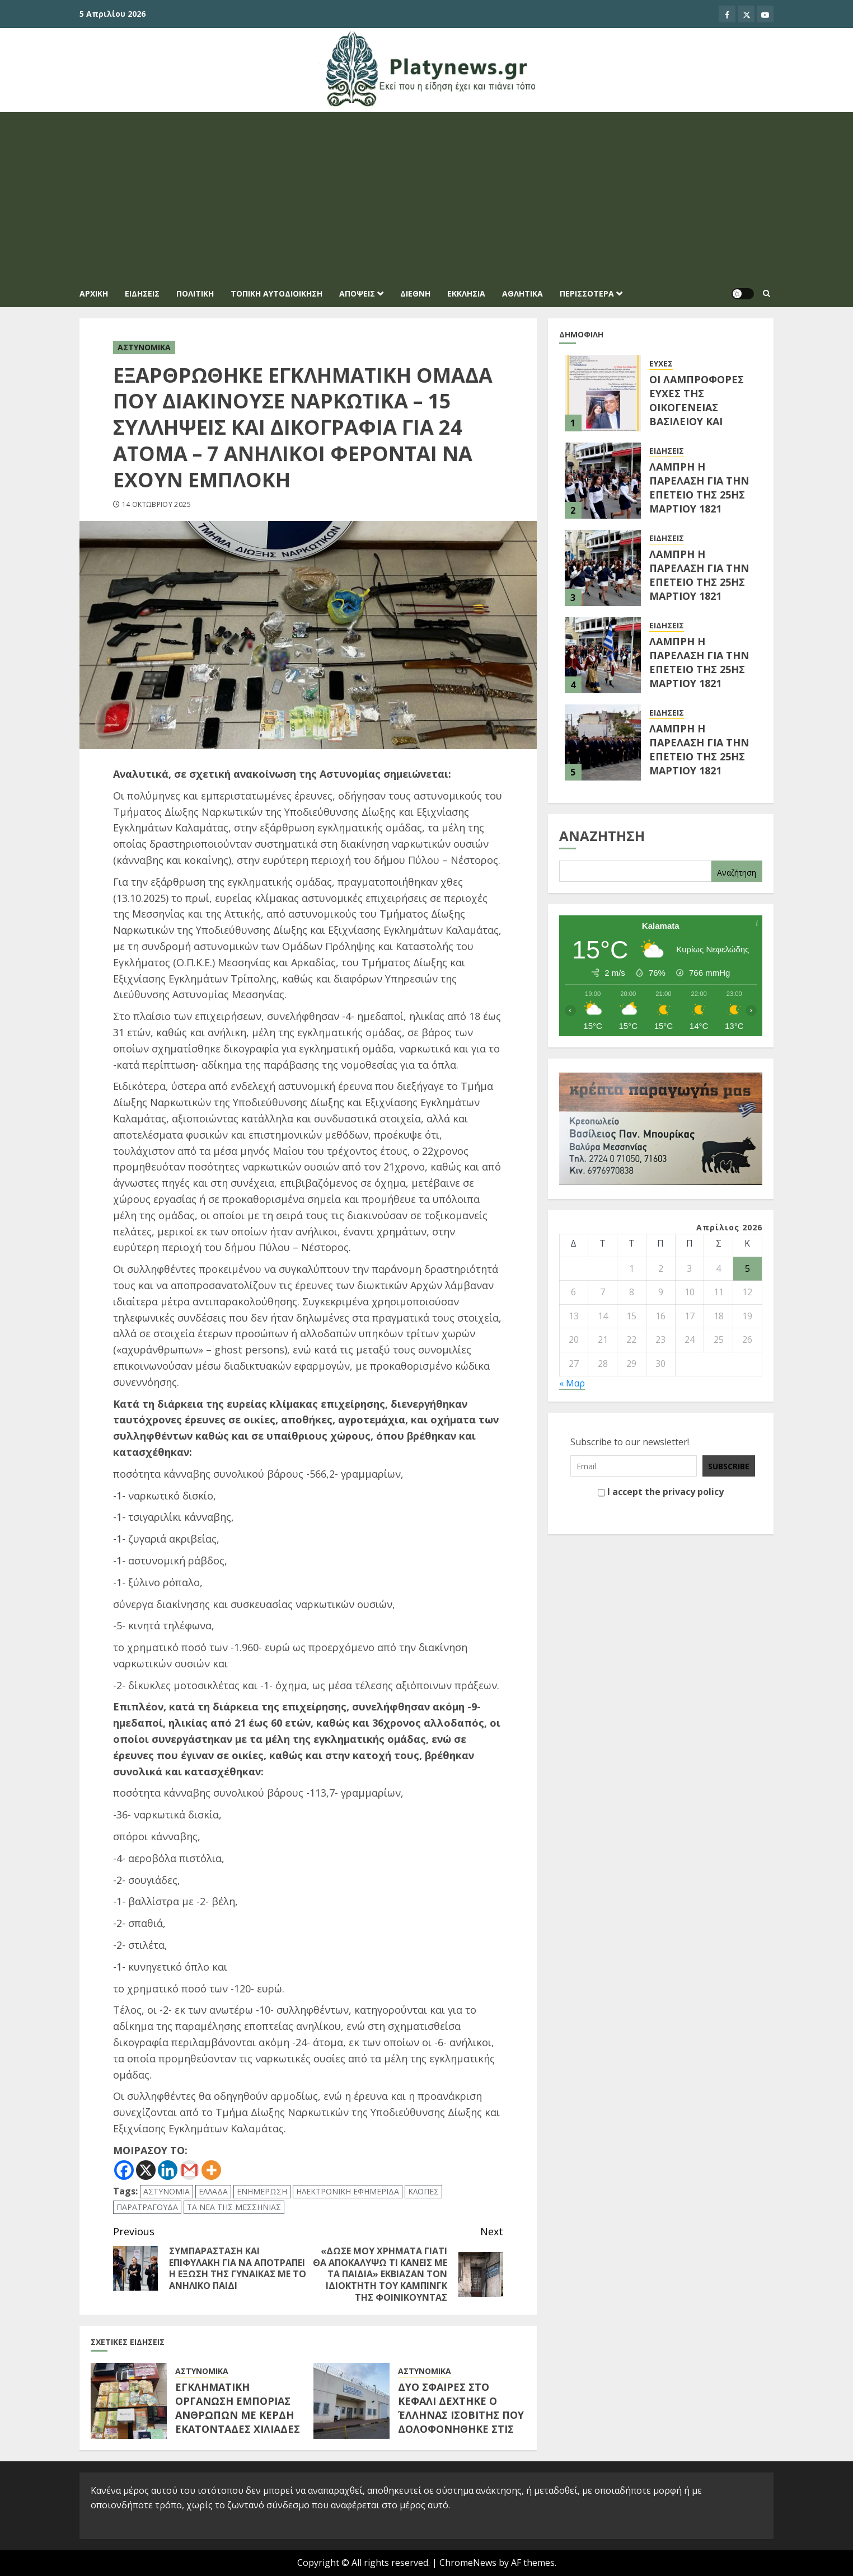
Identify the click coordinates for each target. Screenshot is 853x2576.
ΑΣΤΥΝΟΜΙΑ (166, 2191)
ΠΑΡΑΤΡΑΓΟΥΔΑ (147, 2207)
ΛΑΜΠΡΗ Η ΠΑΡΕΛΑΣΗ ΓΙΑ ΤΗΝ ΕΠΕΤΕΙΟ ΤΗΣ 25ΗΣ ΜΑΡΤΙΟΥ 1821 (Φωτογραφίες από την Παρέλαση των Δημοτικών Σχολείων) (699, 690)
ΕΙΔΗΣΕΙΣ (142, 293)
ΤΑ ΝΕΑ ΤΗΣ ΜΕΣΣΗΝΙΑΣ (234, 2207)
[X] (146, 2170)
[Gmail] (189, 2170)
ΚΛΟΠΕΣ (423, 2191)
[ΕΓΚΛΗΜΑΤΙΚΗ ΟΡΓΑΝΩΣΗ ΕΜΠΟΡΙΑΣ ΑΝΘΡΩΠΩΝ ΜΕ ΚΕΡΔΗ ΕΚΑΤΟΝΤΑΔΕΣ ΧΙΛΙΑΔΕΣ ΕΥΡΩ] (129, 2401)
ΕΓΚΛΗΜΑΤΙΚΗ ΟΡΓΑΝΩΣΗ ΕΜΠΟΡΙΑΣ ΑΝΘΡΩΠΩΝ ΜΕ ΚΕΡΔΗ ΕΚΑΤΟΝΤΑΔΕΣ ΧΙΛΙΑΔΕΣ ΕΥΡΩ (237, 2415)
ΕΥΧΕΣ (661, 363)
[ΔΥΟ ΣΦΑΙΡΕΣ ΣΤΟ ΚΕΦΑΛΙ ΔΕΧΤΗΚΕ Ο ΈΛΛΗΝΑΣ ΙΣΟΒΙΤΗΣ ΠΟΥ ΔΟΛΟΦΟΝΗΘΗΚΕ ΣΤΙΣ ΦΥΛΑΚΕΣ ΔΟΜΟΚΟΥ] (351, 2401)
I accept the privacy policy (661, 1492)
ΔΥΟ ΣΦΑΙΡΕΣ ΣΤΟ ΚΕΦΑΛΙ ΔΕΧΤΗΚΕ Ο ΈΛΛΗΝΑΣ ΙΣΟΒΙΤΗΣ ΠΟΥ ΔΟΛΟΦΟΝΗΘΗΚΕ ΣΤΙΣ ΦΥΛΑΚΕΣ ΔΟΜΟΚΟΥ (461, 2415)
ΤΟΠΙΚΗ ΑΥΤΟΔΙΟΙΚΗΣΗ (276, 293)
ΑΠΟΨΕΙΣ (357, 293)
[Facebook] (124, 2170)
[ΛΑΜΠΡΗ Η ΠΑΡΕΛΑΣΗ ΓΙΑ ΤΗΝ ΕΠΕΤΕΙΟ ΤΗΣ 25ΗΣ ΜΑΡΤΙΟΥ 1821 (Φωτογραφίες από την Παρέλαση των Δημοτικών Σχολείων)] (603, 655)
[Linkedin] (167, 2170)
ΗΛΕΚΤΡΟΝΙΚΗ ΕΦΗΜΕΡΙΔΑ (347, 2191)
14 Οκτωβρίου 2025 (156, 504)
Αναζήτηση (602, 835)
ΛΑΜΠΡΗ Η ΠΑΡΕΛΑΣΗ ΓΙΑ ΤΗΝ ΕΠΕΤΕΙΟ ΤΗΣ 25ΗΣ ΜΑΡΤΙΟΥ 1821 (699, 575)
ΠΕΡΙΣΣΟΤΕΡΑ (587, 293)
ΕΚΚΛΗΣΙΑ (466, 293)
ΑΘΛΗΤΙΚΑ (522, 293)
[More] (211, 2170)
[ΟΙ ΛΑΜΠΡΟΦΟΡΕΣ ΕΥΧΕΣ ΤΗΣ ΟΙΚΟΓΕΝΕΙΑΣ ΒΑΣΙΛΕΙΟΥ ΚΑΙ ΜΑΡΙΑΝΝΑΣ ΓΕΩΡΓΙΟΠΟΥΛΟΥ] (603, 393)
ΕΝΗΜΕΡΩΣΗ (262, 2191)
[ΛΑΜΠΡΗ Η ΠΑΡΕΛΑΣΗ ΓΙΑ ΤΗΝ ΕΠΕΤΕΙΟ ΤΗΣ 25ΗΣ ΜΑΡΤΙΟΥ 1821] (603, 568)
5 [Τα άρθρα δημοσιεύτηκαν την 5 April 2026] (747, 1268)
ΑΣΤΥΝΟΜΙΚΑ (144, 347)
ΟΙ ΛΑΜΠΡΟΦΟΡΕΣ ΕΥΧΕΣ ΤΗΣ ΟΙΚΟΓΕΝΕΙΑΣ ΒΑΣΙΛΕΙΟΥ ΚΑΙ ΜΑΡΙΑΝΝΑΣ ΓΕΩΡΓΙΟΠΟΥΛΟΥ (696, 415)
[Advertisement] (426, 195)
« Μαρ (572, 1383)
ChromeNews (467, 2562)
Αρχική (93, 293)
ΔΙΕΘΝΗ (415, 293)
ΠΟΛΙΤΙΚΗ (195, 293)
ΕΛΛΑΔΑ (213, 2191)
